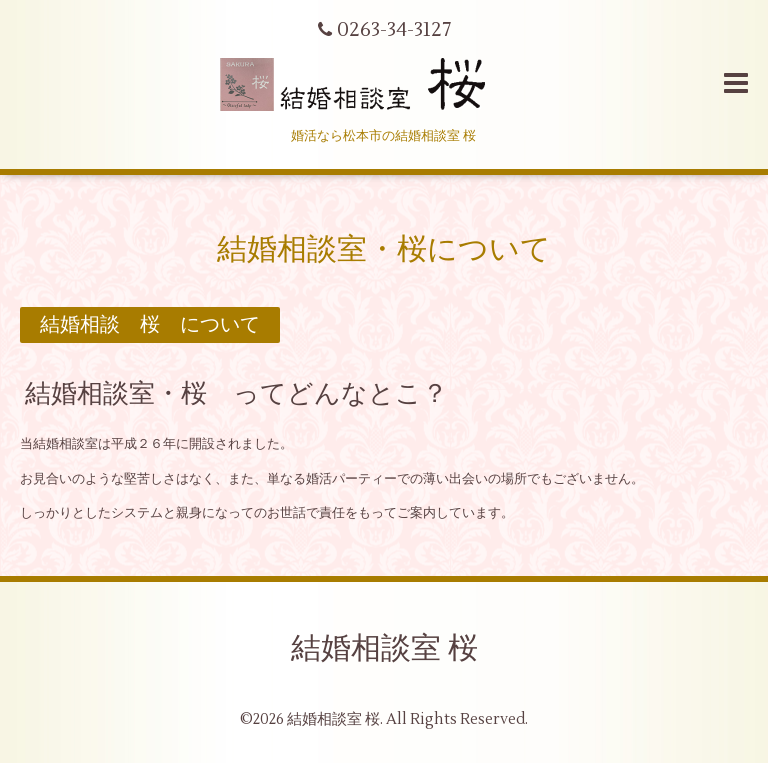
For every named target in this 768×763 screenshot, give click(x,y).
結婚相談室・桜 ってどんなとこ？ (236, 394)
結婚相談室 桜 (384, 648)
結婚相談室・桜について (384, 249)
